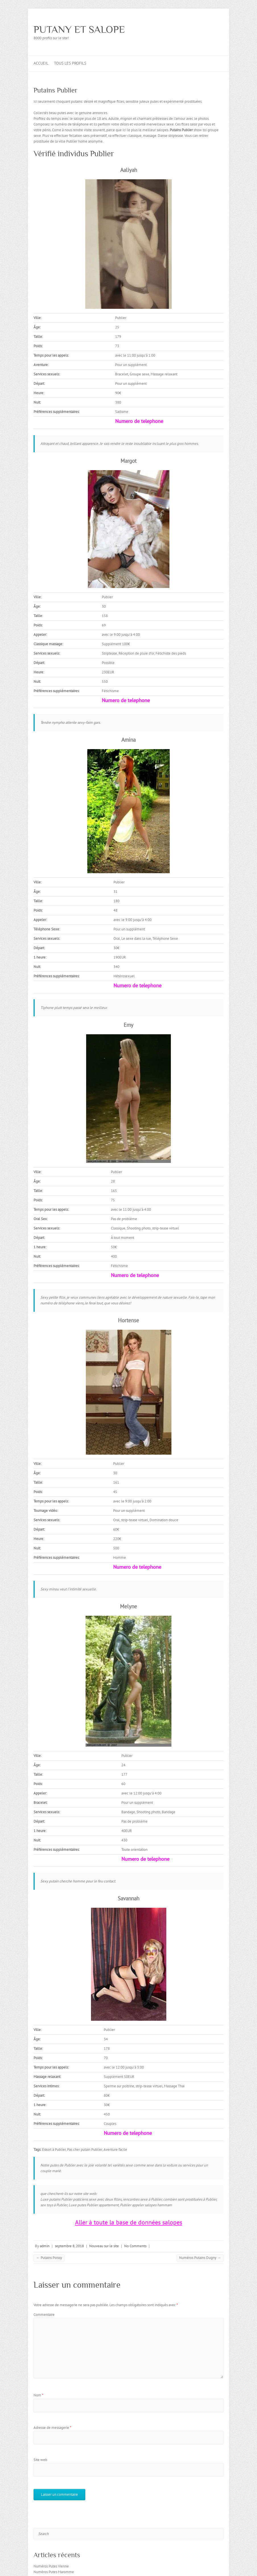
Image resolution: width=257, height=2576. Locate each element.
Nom (38, 2395)
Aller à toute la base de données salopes (128, 2222)
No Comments (135, 2246)
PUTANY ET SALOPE (79, 29)
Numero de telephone (139, 421)
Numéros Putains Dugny (200, 2257)
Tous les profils (70, 63)
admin (44, 2246)
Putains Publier (56, 90)
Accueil (41, 63)
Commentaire (44, 2314)
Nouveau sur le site (104, 2246)
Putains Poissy (49, 2257)
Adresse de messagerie (52, 2427)
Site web (40, 2459)
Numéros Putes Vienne (51, 2566)
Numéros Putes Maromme (54, 2571)
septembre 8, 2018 (69, 2246)
